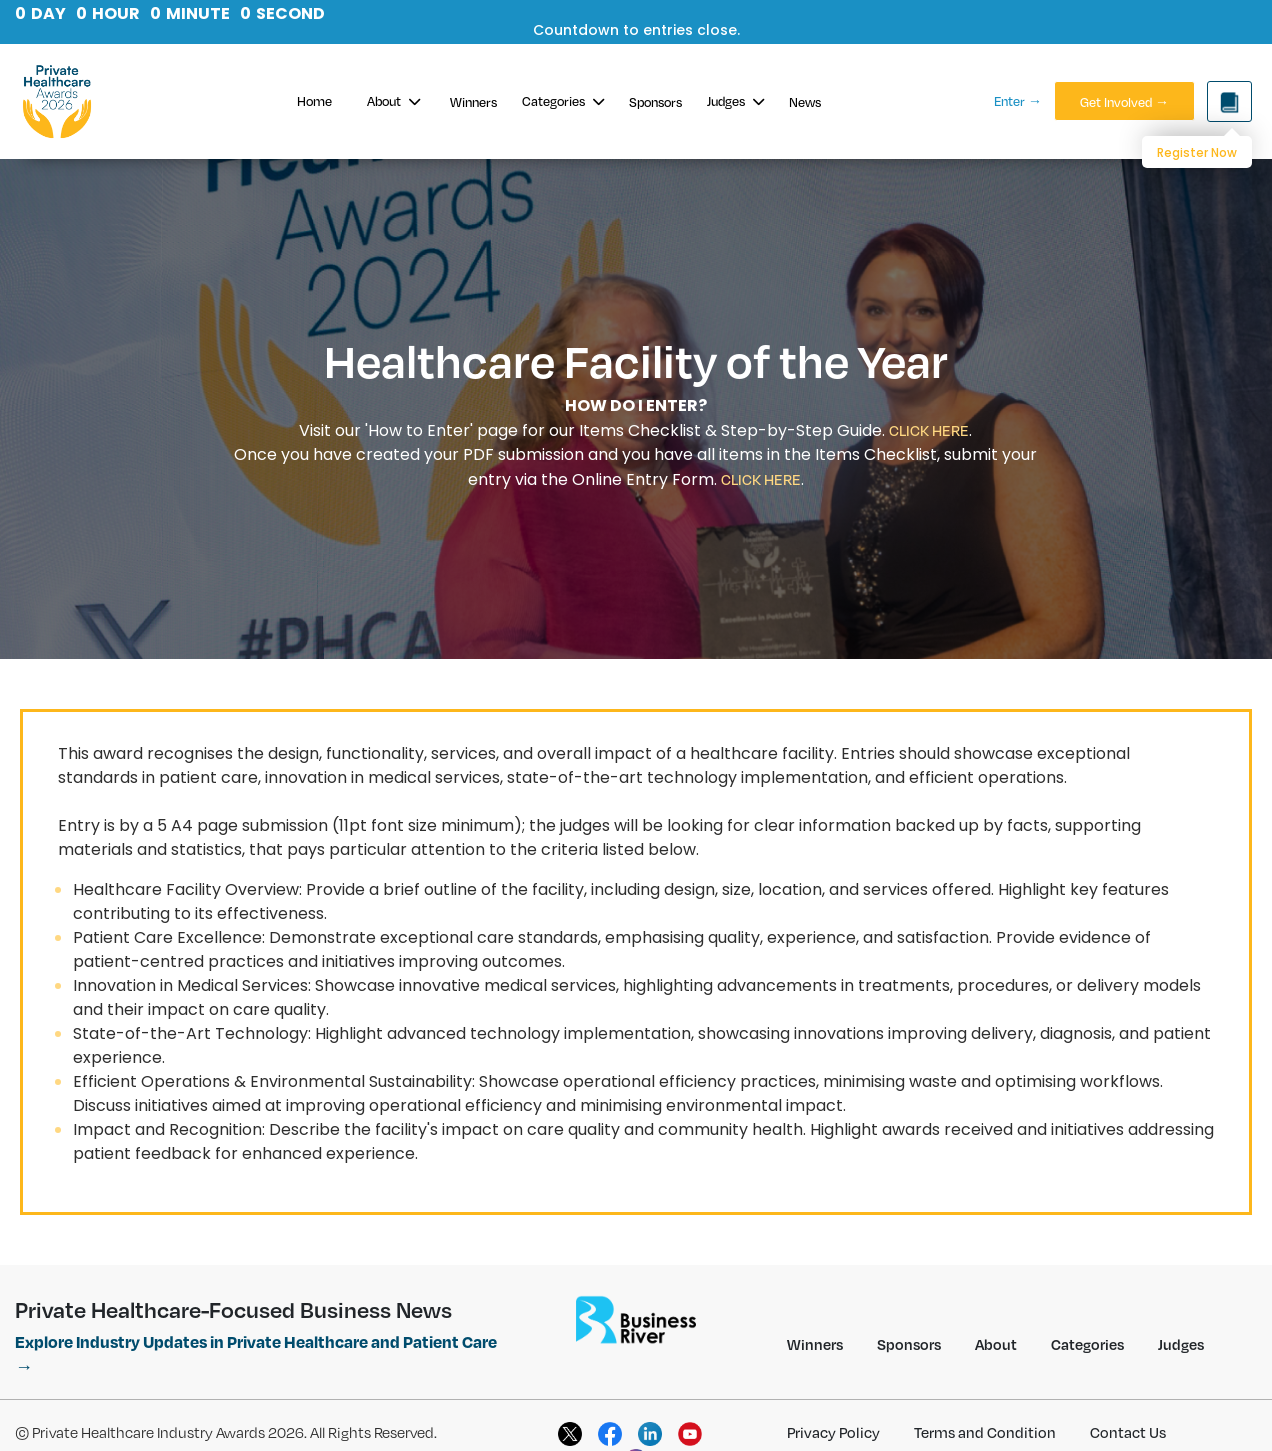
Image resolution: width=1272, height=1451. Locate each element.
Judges (735, 101)
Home (314, 101)
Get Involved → (1124, 102)
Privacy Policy (833, 1432)
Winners (473, 102)
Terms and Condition (985, 1432)
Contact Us (1128, 1432)
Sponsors (655, 102)
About (393, 101)
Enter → (1018, 101)
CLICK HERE (929, 430)
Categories (563, 101)
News (805, 102)
